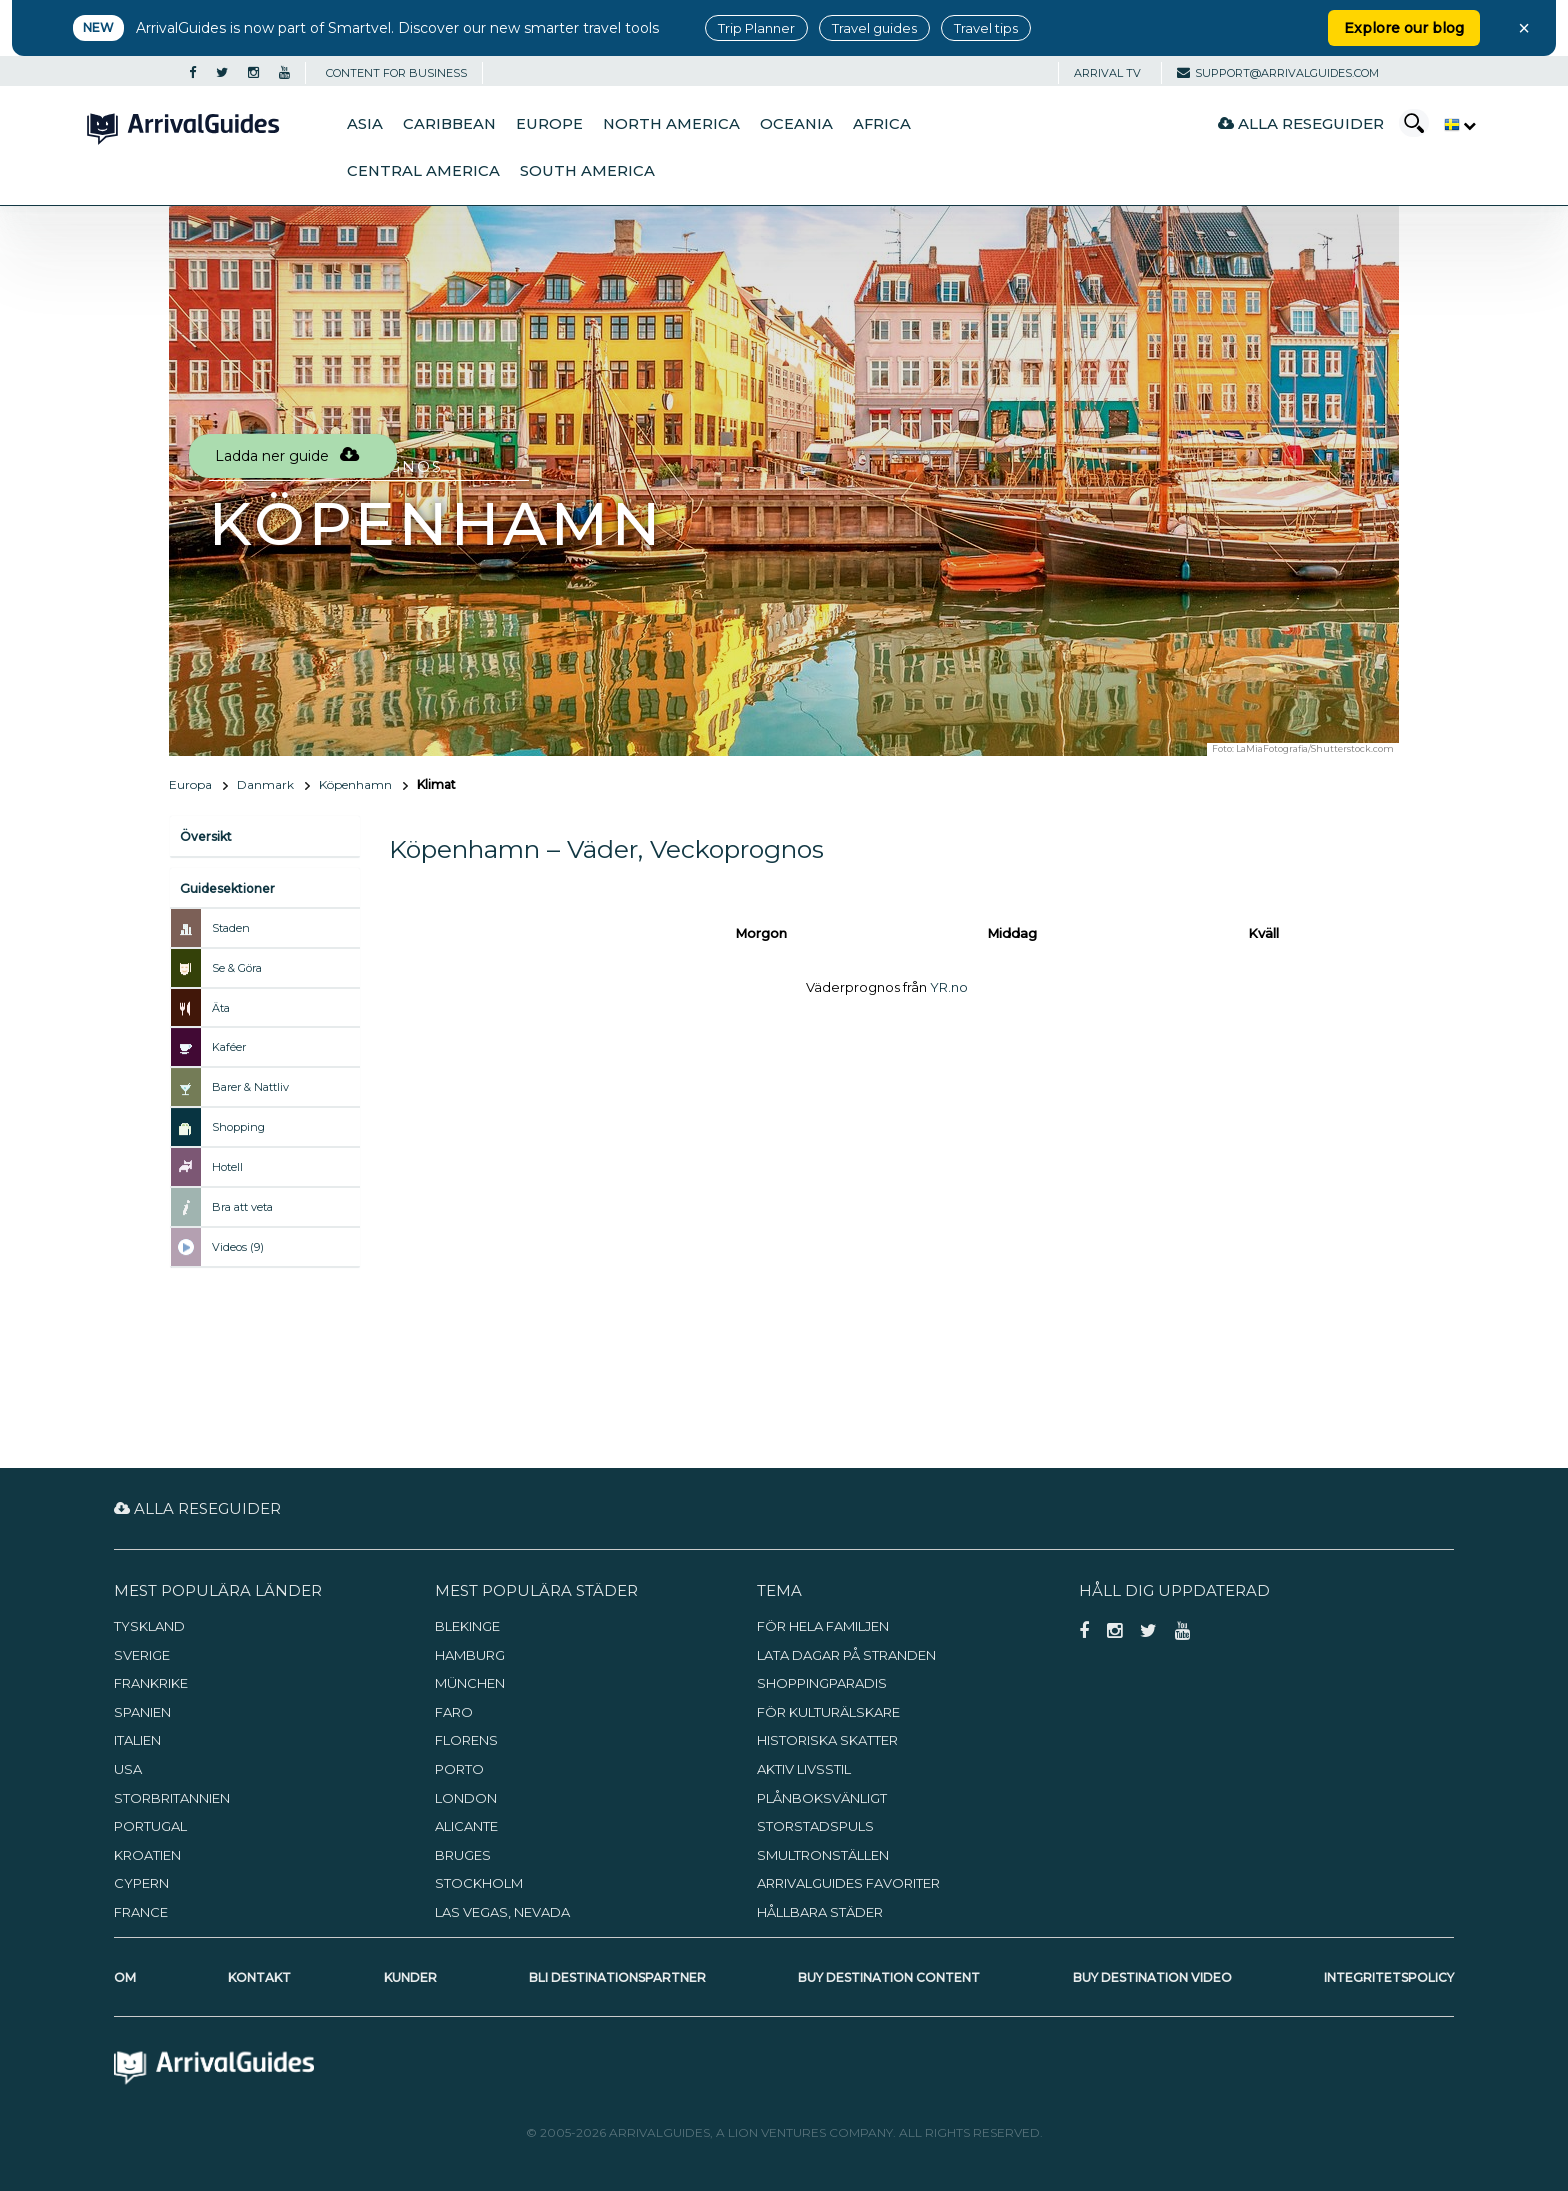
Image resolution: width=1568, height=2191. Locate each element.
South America (587, 171)
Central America (423, 171)
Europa (190, 784)
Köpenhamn (355, 784)
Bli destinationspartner (617, 1977)
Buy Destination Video (1152, 1977)
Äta (221, 1008)
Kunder (410, 1977)
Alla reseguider (1301, 123)
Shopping (238, 1127)
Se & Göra (237, 968)
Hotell (227, 1167)
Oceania (796, 124)
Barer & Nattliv (250, 1087)
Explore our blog (1404, 28)
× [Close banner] (1524, 28)
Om (125, 1977)
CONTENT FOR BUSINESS (396, 73)
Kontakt (259, 1977)
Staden (231, 928)
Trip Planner (756, 28)
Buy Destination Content (889, 1977)
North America (671, 124)
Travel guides (874, 28)
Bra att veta (242, 1207)
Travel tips (986, 28)
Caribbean (449, 124)
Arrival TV (1107, 73)
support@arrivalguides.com (1278, 73)
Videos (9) (238, 1247)
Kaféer (229, 1047)
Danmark (265, 784)
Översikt (206, 836)
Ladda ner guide (287, 455)
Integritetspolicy (1389, 1977)
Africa (882, 124)
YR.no (949, 987)
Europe (549, 124)
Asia (365, 124)
